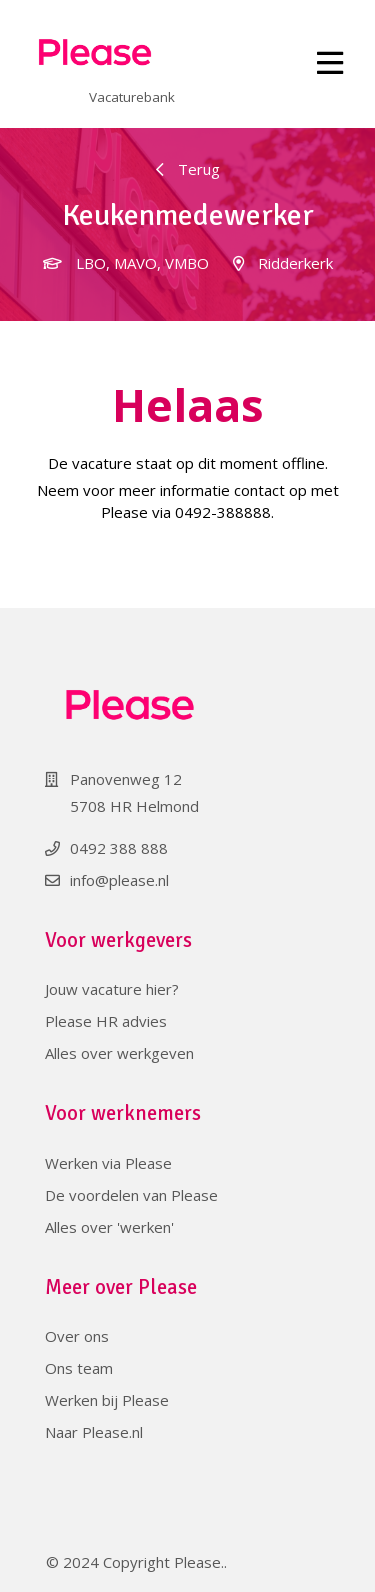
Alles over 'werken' (109, 1227)
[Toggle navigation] (330, 64)
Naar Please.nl (94, 1432)
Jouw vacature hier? (112, 989)
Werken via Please (108, 1163)
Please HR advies (106, 1021)
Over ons (77, 1336)
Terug (188, 169)
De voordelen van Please (131, 1195)
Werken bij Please (107, 1400)
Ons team (79, 1368)
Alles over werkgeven (119, 1053)
